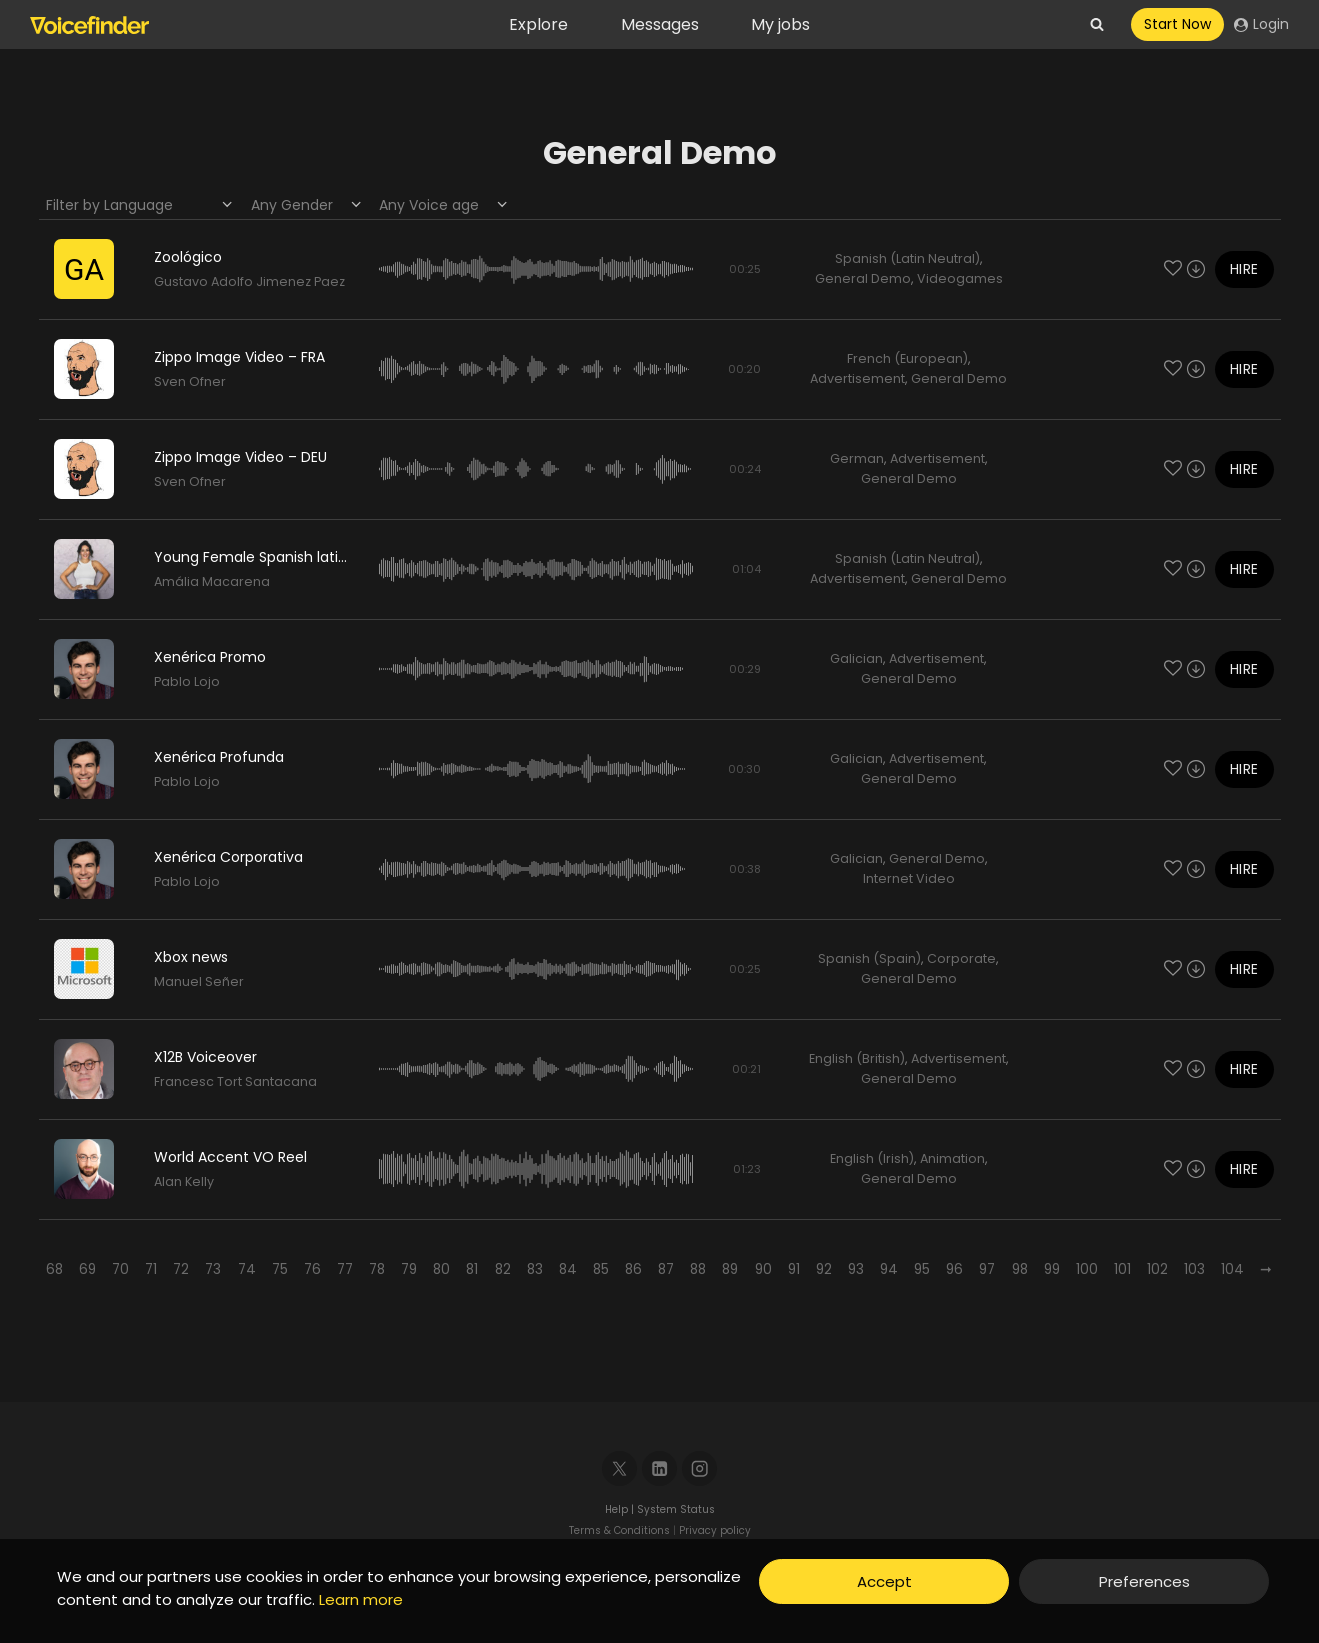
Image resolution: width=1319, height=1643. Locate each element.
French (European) (907, 358)
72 (181, 1269)
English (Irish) (872, 1158)
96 (954, 1269)
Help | (621, 1509)
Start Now (1177, 24)
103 (1194, 1269)
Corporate (961, 958)
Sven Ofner (190, 381)
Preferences (1144, 1581)
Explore (538, 24)
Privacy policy (715, 1530)
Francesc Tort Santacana (235, 1081)
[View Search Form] (1097, 25)
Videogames (960, 278)
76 (312, 1269)
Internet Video (909, 878)
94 (889, 1269)
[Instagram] (699, 1468)
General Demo (863, 278)
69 (87, 1269)
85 (601, 1269)
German (857, 458)
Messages (660, 24)
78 (377, 1269)
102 (1157, 1269)
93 (856, 1269)
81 (472, 1269)
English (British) (857, 1058)
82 (503, 1269)
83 (535, 1269)
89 (730, 1269)
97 (987, 1269)
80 (441, 1269)
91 (794, 1269)
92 (824, 1269)
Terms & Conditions (619, 1530)
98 (1020, 1269)
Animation (952, 1158)
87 (666, 1269)
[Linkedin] (659, 1468)
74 (247, 1269)
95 (922, 1269)
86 (633, 1269)
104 (1232, 1269)
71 (151, 1269)
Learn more (361, 1599)
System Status (676, 1509)
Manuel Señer (199, 981)
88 (698, 1269)
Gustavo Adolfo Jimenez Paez (249, 281)
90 (763, 1269)
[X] (619, 1468)
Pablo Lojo (187, 681)
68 (54, 1269)
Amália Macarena (212, 581)
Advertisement (857, 378)
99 (1052, 1269)
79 (409, 1269)
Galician (856, 658)
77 (345, 1269)
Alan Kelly (184, 1181)
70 (120, 1269)
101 (1122, 1269)
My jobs (780, 24)
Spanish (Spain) (869, 958)
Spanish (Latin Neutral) (907, 258)
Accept (884, 1581)
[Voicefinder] (89, 25)
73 (213, 1269)
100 (1087, 1269)
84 (568, 1269)
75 (280, 1269)
